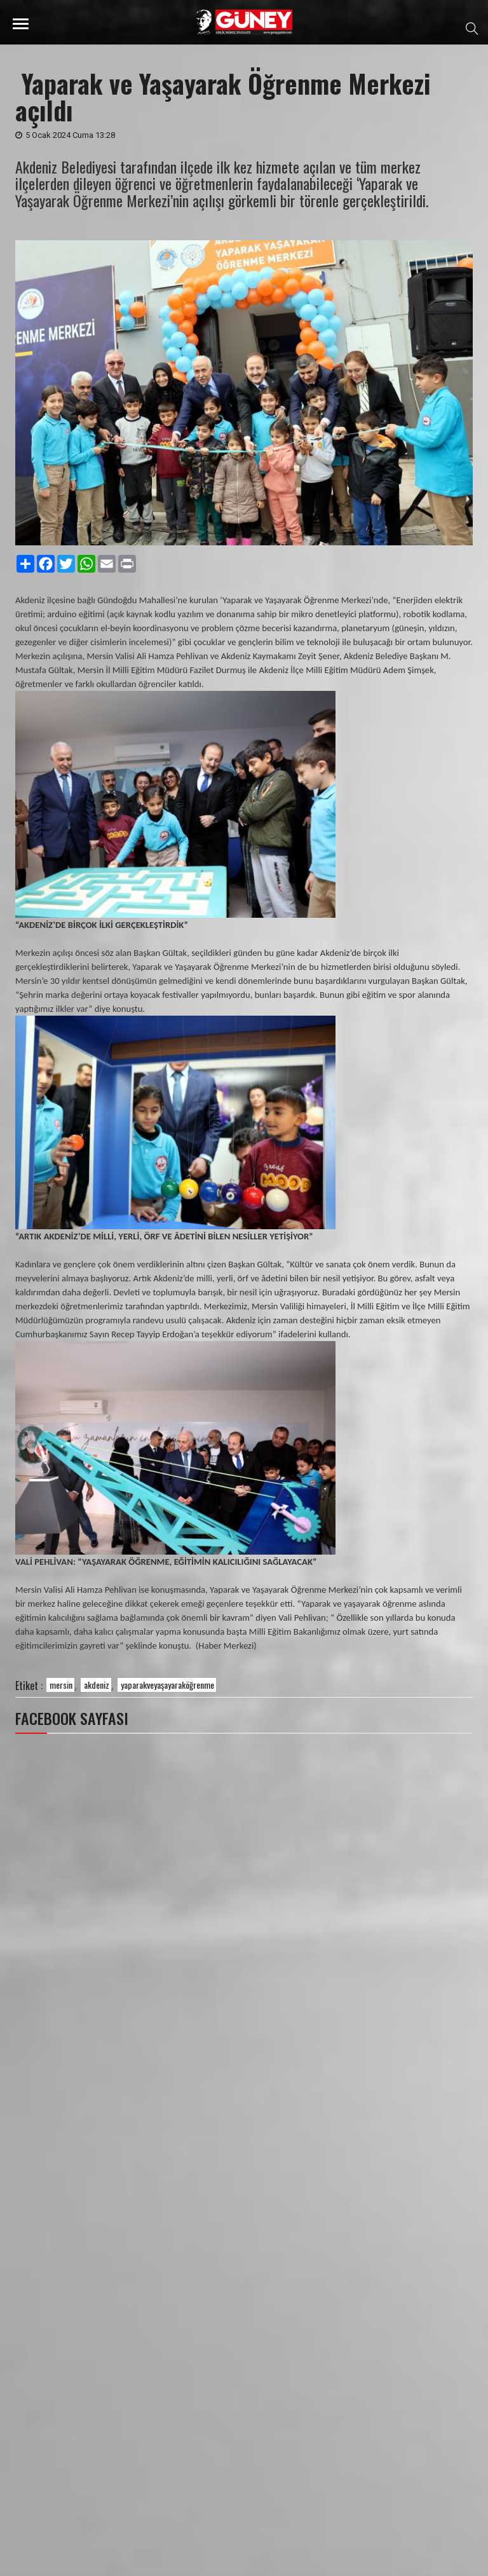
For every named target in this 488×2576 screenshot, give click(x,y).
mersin (61, 1684)
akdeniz (96, 1684)
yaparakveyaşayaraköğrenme (167, 1684)
